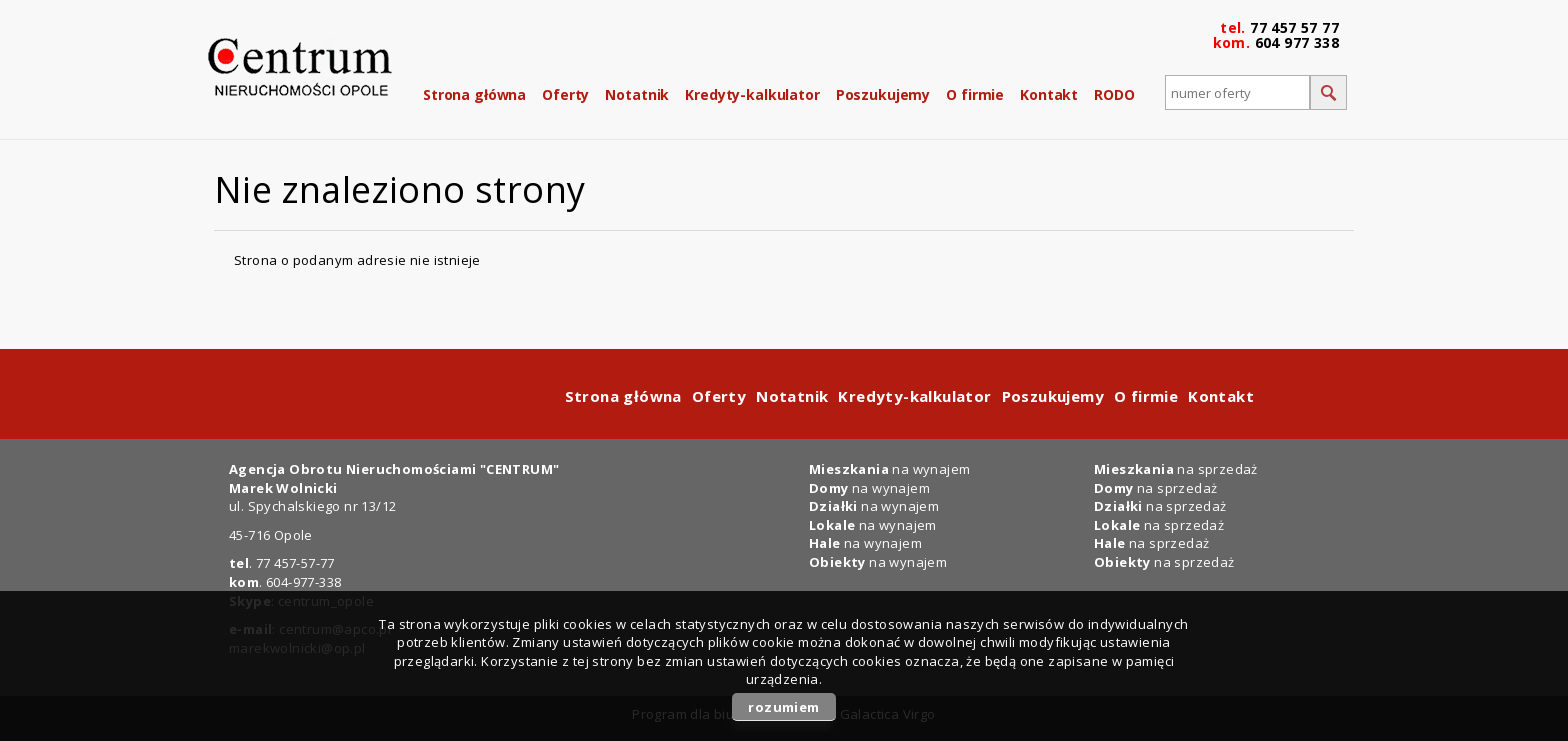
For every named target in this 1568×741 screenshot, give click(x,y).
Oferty (565, 94)
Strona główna (474, 94)
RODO (1114, 94)
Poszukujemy (883, 94)
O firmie (975, 94)
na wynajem (889, 469)
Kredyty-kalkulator (752, 94)
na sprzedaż (1176, 469)
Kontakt (1049, 94)
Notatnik (637, 94)
